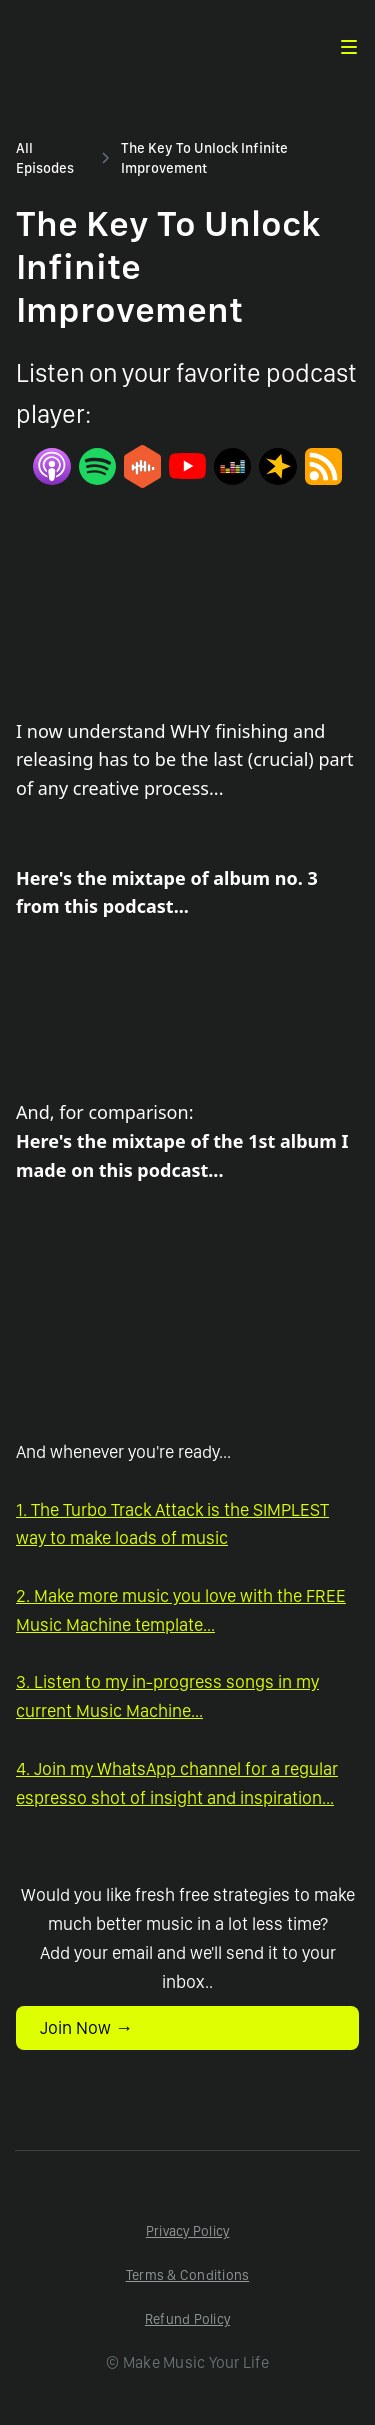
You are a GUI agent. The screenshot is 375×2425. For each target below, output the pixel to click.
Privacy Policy (188, 2231)
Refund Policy (187, 2319)
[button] (349, 47)
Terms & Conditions (188, 2275)
